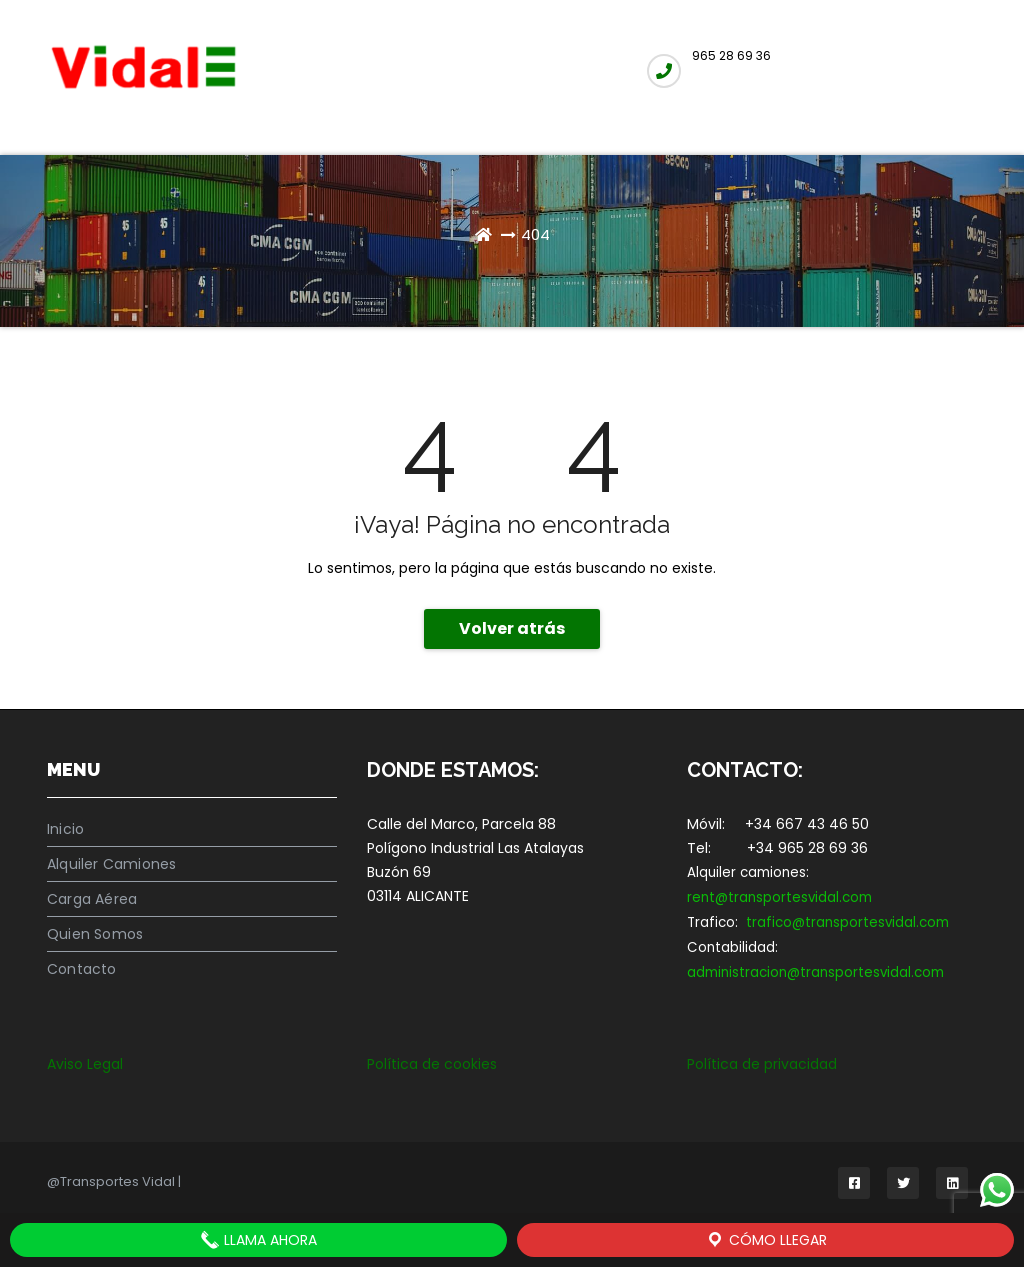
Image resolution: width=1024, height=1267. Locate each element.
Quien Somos (95, 934)
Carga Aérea (92, 899)
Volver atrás (512, 628)
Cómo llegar (766, 1240)
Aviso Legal (85, 1064)
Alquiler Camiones (111, 864)
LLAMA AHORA (258, 1240)
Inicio (65, 829)
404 (535, 234)
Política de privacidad (762, 1064)
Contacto (82, 969)
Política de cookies (432, 1064)
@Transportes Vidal (112, 1181)
